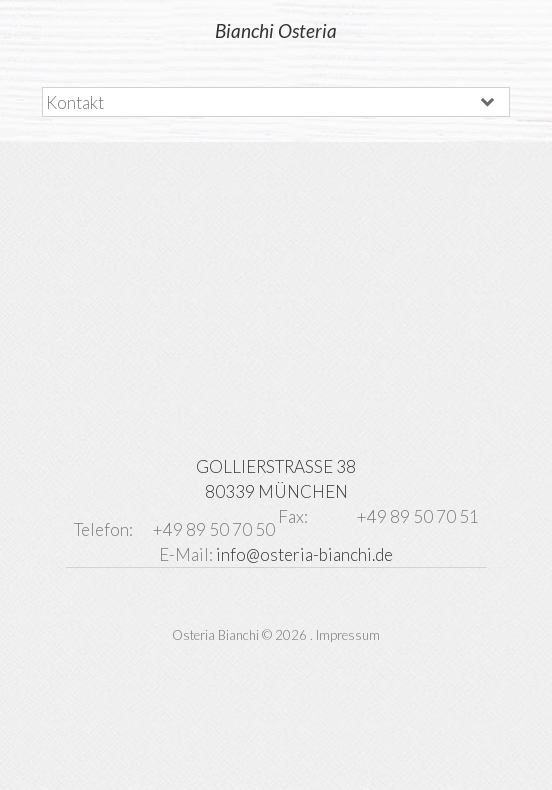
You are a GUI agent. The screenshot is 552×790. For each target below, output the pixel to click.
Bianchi (276, 30)
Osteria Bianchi (215, 635)
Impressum (348, 635)
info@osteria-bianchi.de (304, 554)
